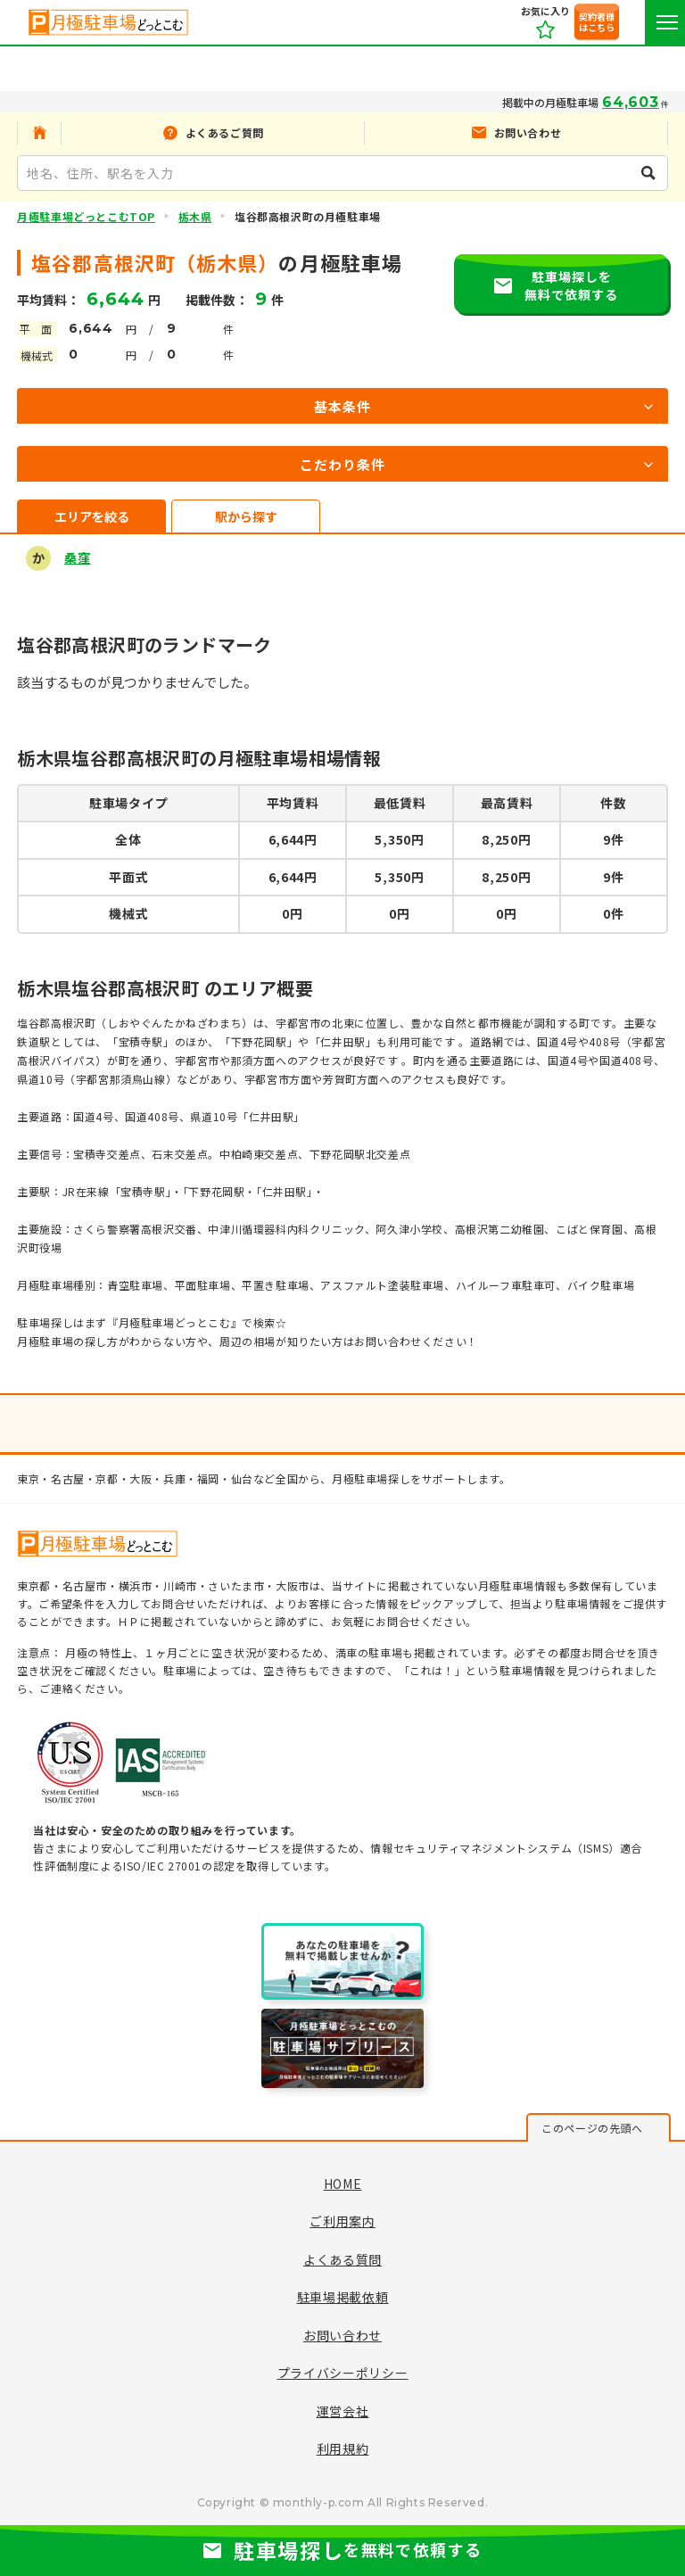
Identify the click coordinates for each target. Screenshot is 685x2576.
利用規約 (343, 2448)
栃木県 (195, 216)
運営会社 (343, 2411)
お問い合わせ (342, 2335)
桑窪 (77, 557)
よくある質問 (342, 2259)
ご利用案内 (342, 2221)
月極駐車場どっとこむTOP (86, 216)
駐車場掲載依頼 (343, 2297)
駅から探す (246, 516)
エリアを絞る (91, 516)
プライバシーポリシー (343, 2373)
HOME (343, 2183)
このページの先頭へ (591, 2127)
